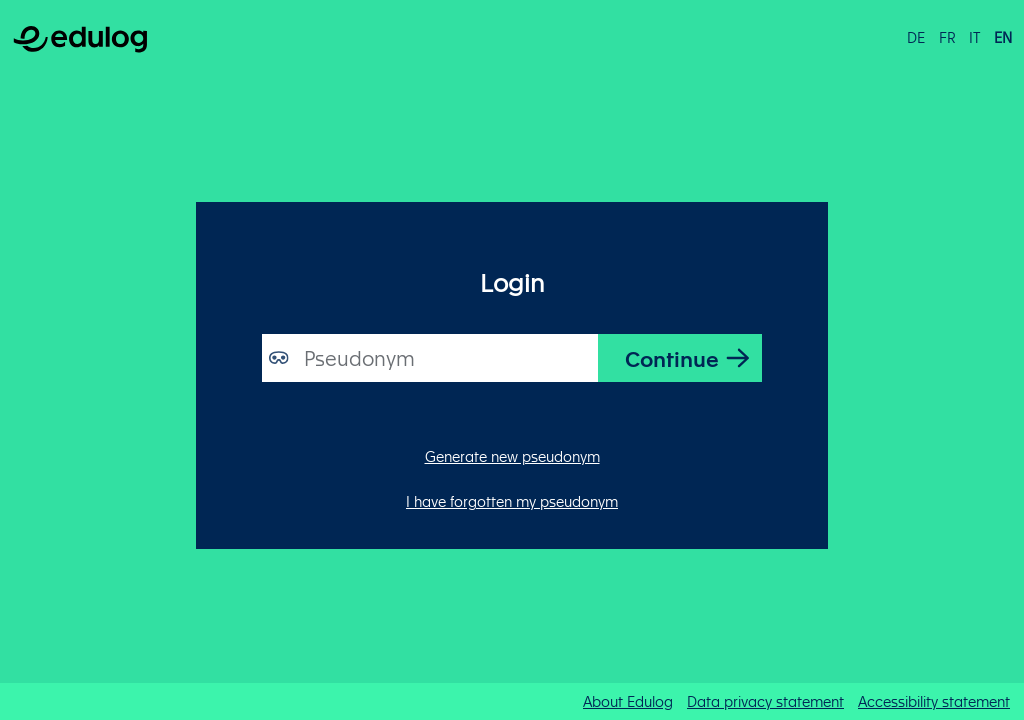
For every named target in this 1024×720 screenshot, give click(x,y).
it (974, 37)
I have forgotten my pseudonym (512, 501)
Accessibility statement (934, 701)
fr (947, 37)
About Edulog (628, 701)
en (1003, 37)
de (916, 37)
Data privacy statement (765, 701)
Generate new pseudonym (512, 456)
